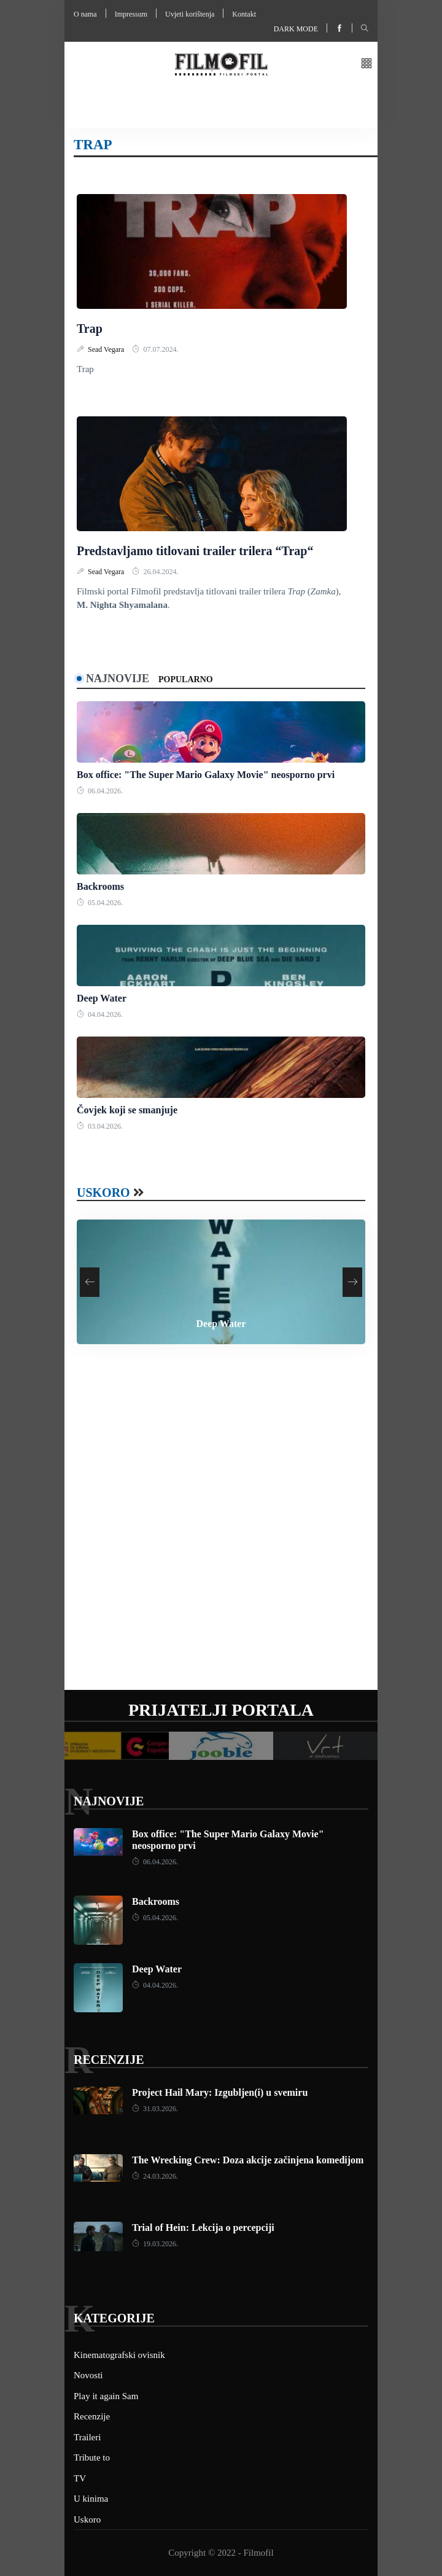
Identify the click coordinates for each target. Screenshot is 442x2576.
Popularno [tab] (185, 679)
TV (80, 2478)
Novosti (88, 2375)
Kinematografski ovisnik (119, 2355)
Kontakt (244, 14)
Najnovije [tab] (117, 678)
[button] (366, 64)
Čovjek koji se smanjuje (127, 1110)
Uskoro (103, 1192)
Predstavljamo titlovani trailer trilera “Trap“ (195, 551)
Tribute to (92, 2457)
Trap (90, 328)
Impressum (131, 14)
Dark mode (296, 29)
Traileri (87, 2437)
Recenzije (109, 2059)
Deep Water (101, 998)
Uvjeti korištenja (189, 14)
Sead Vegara (107, 349)
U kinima (91, 2499)
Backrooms (100, 886)
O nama (85, 14)
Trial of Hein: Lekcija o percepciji (203, 2227)
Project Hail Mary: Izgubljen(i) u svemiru (220, 2092)
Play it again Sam (106, 2396)
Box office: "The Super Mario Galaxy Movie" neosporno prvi (206, 774)
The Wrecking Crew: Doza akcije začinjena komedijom (247, 2160)
